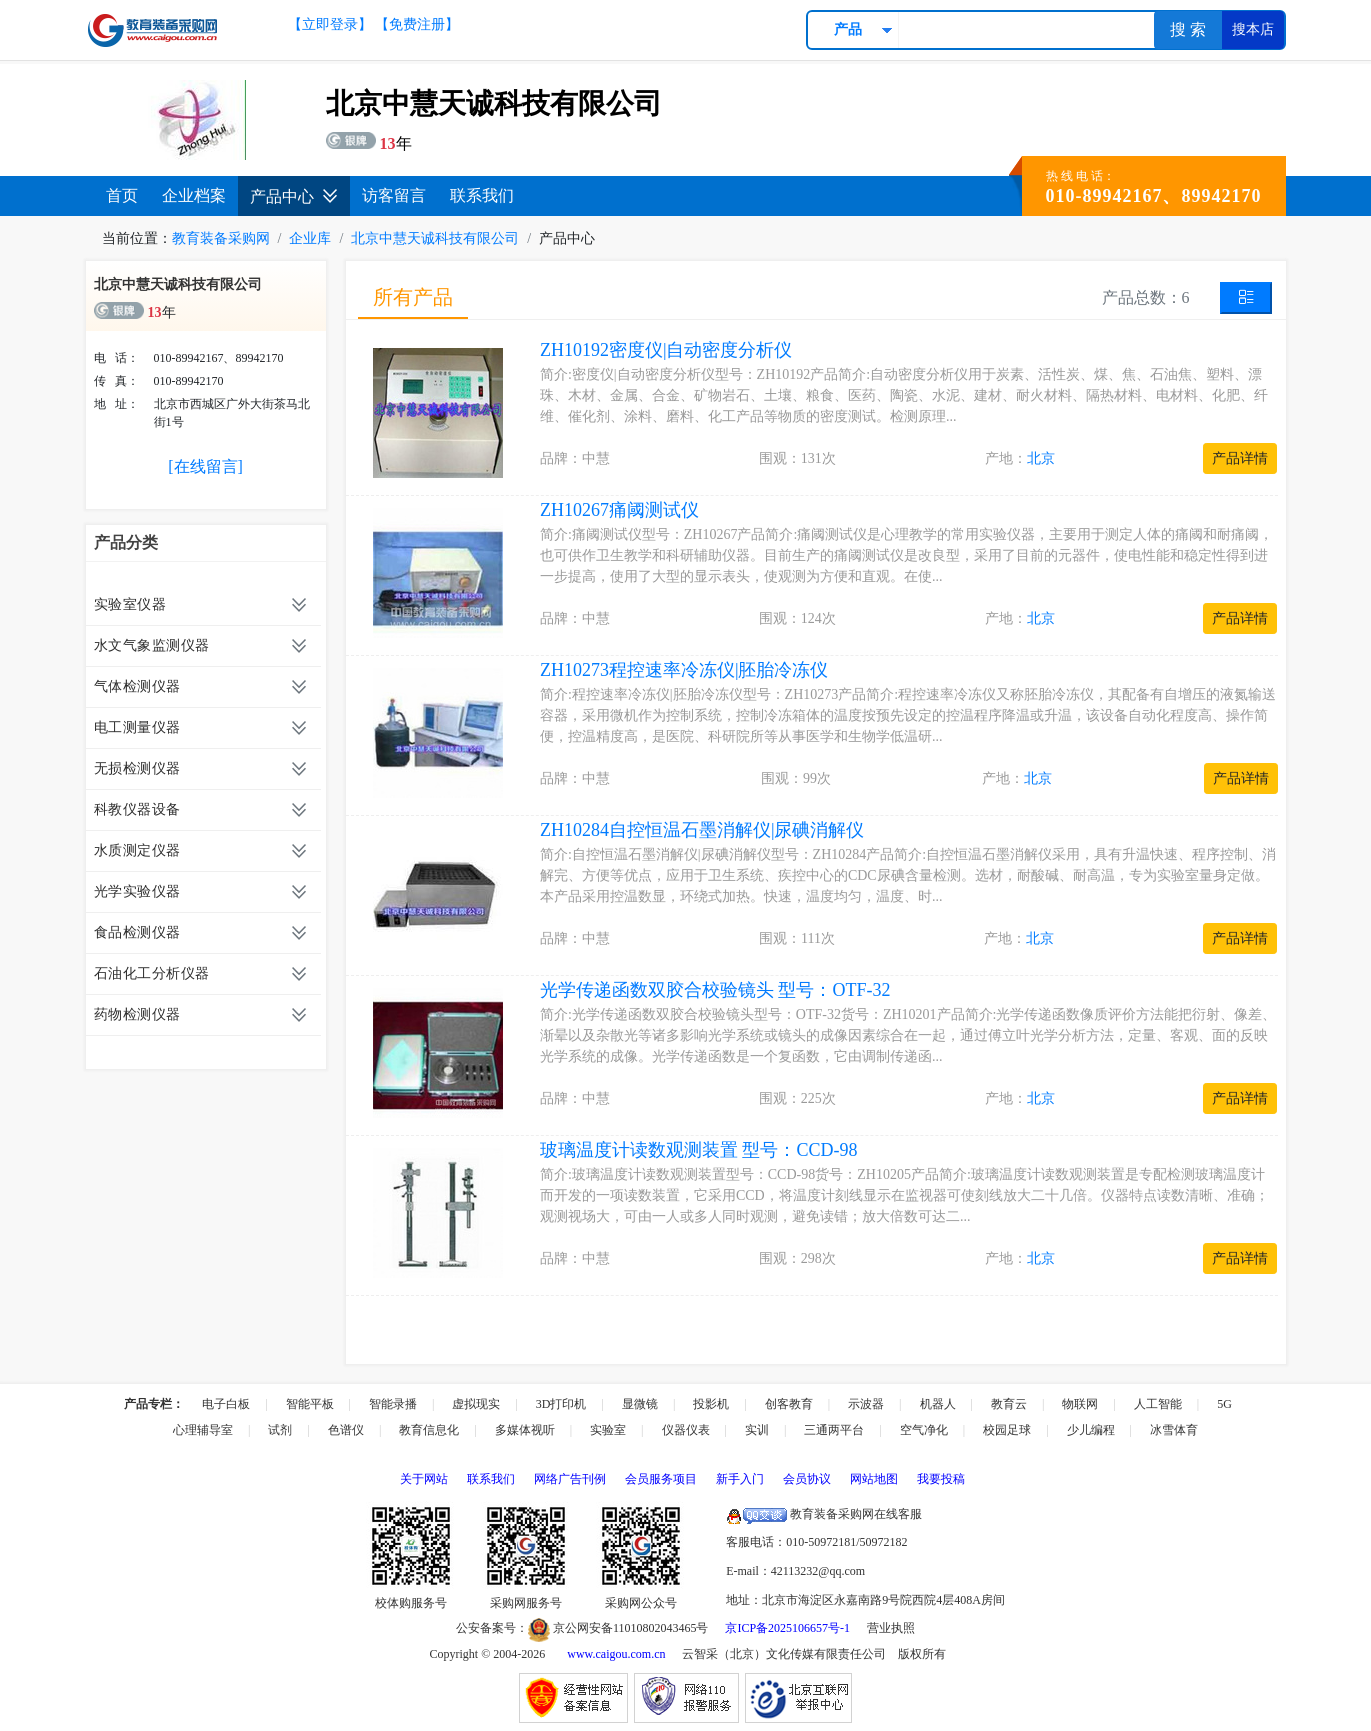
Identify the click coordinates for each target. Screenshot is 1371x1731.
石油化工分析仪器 (152, 973)
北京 (1041, 458)
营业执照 (891, 1628)
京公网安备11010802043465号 (618, 1628)
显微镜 (640, 1404)
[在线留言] (205, 466)
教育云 (1009, 1404)
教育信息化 (429, 1430)
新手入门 (740, 1479)
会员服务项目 (661, 1479)
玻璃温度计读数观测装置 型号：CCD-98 (699, 1150)
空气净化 (924, 1430)
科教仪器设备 (137, 809)
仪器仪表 (686, 1430)
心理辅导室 (203, 1430)
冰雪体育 (1174, 1430)
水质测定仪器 (137, 850)
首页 (122, 195)
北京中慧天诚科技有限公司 (435, 238)
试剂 (280, 1430)
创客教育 (789, 1404)
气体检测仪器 (137, 686)
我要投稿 (941, 1479)
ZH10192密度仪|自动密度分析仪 (666, 350)
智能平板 (310, 1404)
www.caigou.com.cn (616, 1654)
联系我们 (482, 195)
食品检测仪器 (137, 932)
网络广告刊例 (570, 1479)
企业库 (310, 238)
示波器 (866, 1404)
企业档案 (194, 195)
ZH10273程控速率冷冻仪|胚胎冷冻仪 (684, 670)
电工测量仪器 (137, 727)
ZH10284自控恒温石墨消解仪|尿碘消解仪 (702, 830)
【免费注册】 (417, 24)
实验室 (608, 1430)
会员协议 (807, 1479)
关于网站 (424, 1479)
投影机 (711, 1404)
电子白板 (226, 1404)
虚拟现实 (476, 1404)
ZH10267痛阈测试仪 (619, 510)
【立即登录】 (330, 24)
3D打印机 (561, 1404)
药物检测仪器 (137, 1014)
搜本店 (1253, 29)
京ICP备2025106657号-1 (787, 1628)
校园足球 (1007, 1430)
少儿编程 (1091, 1430)
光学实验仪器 (137, 891)
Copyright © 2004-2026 (488, 1654)
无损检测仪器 (137, 768)
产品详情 (1240, 458)
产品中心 (294, 196)
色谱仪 (346, 1430)
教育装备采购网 (221, 238)
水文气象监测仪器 (152, 645)
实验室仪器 (130, 604)
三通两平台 (834, 1430)
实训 (757, 1430)
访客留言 (394, 195)
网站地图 (874, 1479)
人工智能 (1158, 1404)
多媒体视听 (525, 1430)
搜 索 (1188, 29)
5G (1224, 1404)
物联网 (1080, 1404)
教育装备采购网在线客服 (824, 1514)
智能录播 (393, 1404)
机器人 (938, 1404)
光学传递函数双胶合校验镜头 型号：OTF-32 (715, 990)
